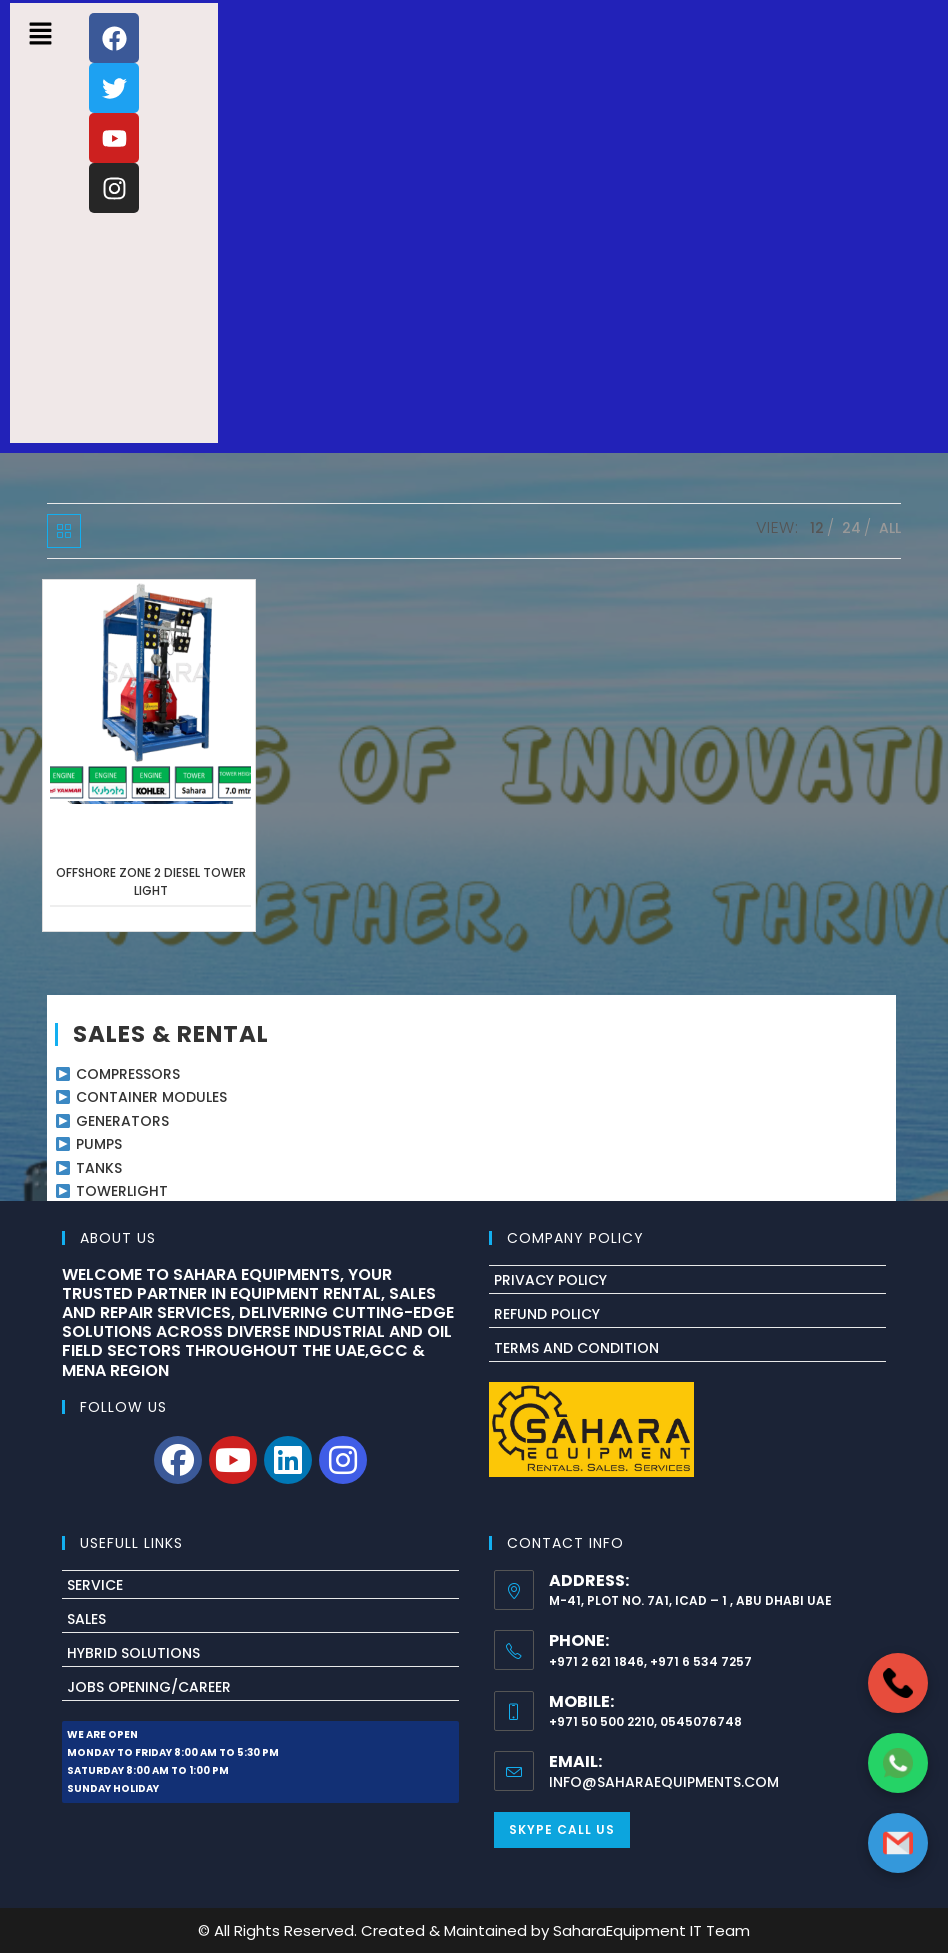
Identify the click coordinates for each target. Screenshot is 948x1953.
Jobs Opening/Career (149, 1687)
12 (817, 528)
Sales (86, 1619)
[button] (40, 35)
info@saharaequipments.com (664, 1782)
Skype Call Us (562, 1829)
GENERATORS (122, 1121)
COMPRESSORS (128, 1074)
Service (95, 1585)
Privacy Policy (550, 1280)
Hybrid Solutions (133, 1653)
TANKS (99, 1168)
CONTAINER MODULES (151, 1097)
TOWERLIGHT (122, 1191)
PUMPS (99, 1144)
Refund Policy (547, 1314)
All (890, 528)
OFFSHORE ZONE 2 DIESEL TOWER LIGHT (151, 881)
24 (851, 528)
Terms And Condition (576, 1348)
